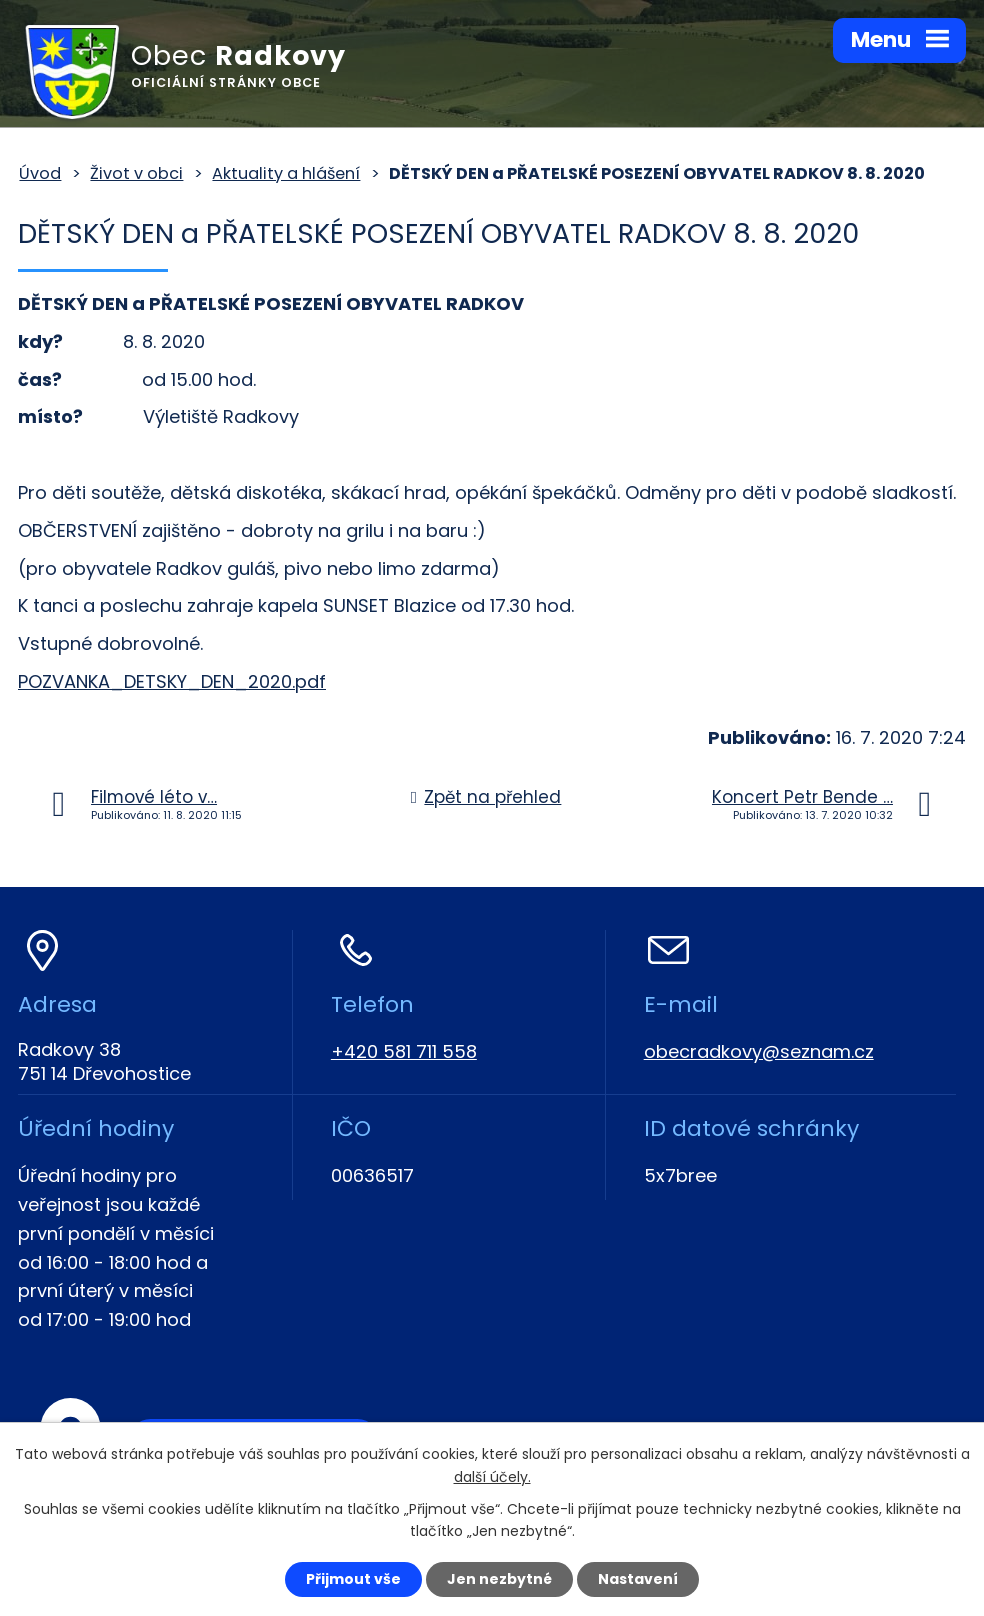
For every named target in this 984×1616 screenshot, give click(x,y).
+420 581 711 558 (404, 1051)
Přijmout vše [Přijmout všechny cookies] (353, 1579)
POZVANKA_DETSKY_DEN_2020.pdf (172, 681)
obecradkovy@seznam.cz (759, 1051)
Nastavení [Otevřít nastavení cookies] (638, 1579)
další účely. (492, 1477)
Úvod (40, 173)
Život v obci (136, 173)
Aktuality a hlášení (286, 173)
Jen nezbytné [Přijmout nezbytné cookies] (499, 1579)
